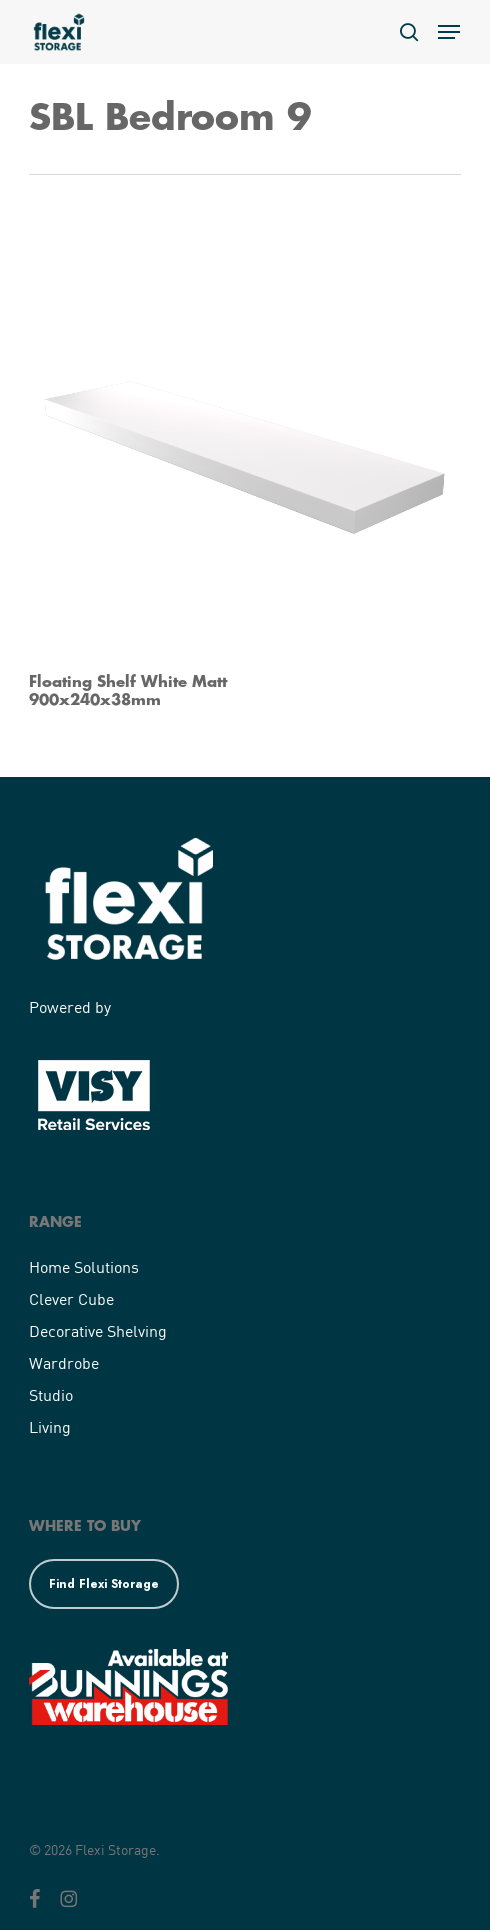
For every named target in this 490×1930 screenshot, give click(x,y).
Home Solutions (84, 1266)
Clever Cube (71, 1298)
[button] (449, 32)
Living (50, 1426)
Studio (51, 1394)
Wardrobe (64, 1362)
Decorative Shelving (98, 1330)
